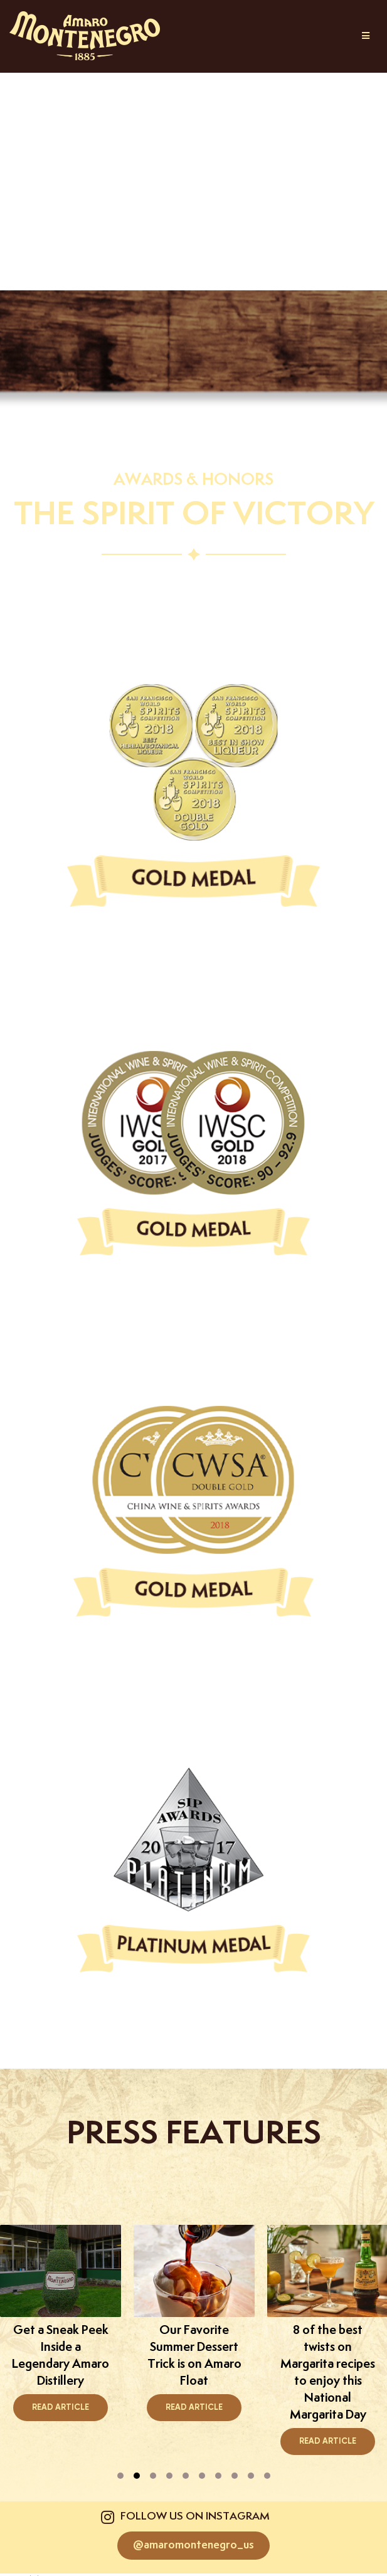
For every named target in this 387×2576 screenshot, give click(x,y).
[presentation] (120, 2475)
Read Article (60, 2408)
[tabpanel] (194, 2323)
